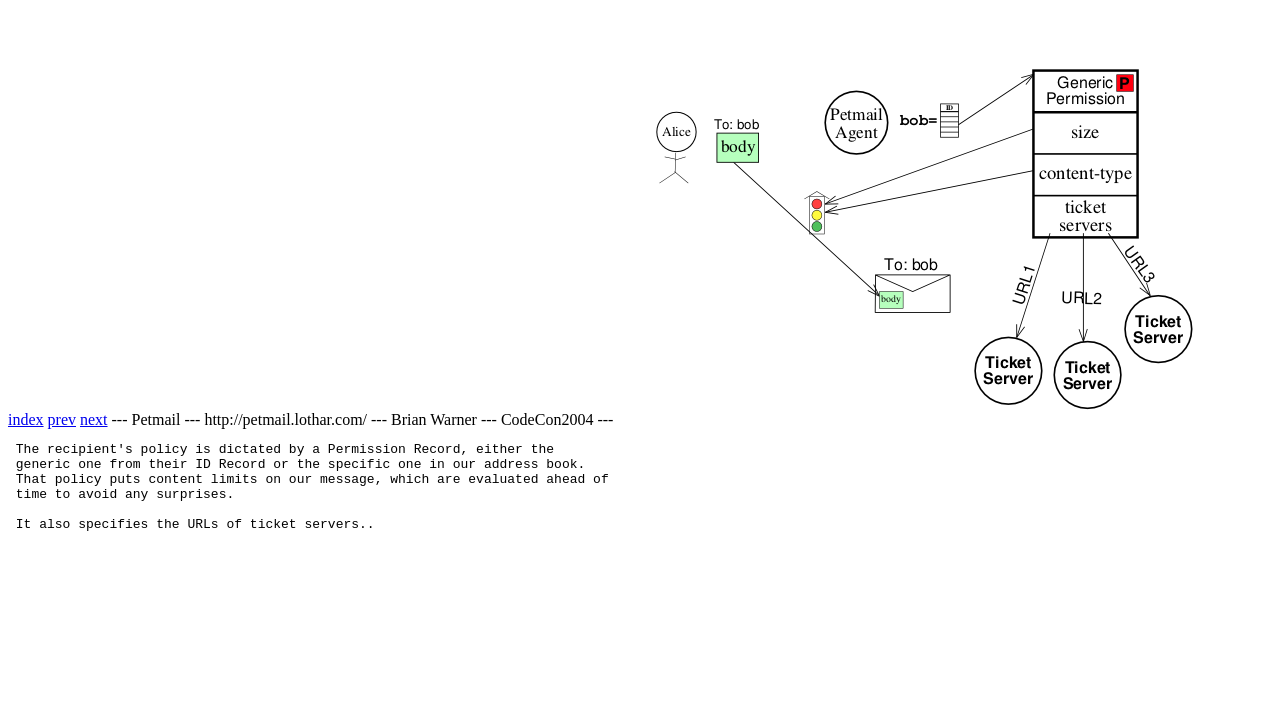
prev (62, 419)
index (26, 419)
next (94, 419)
